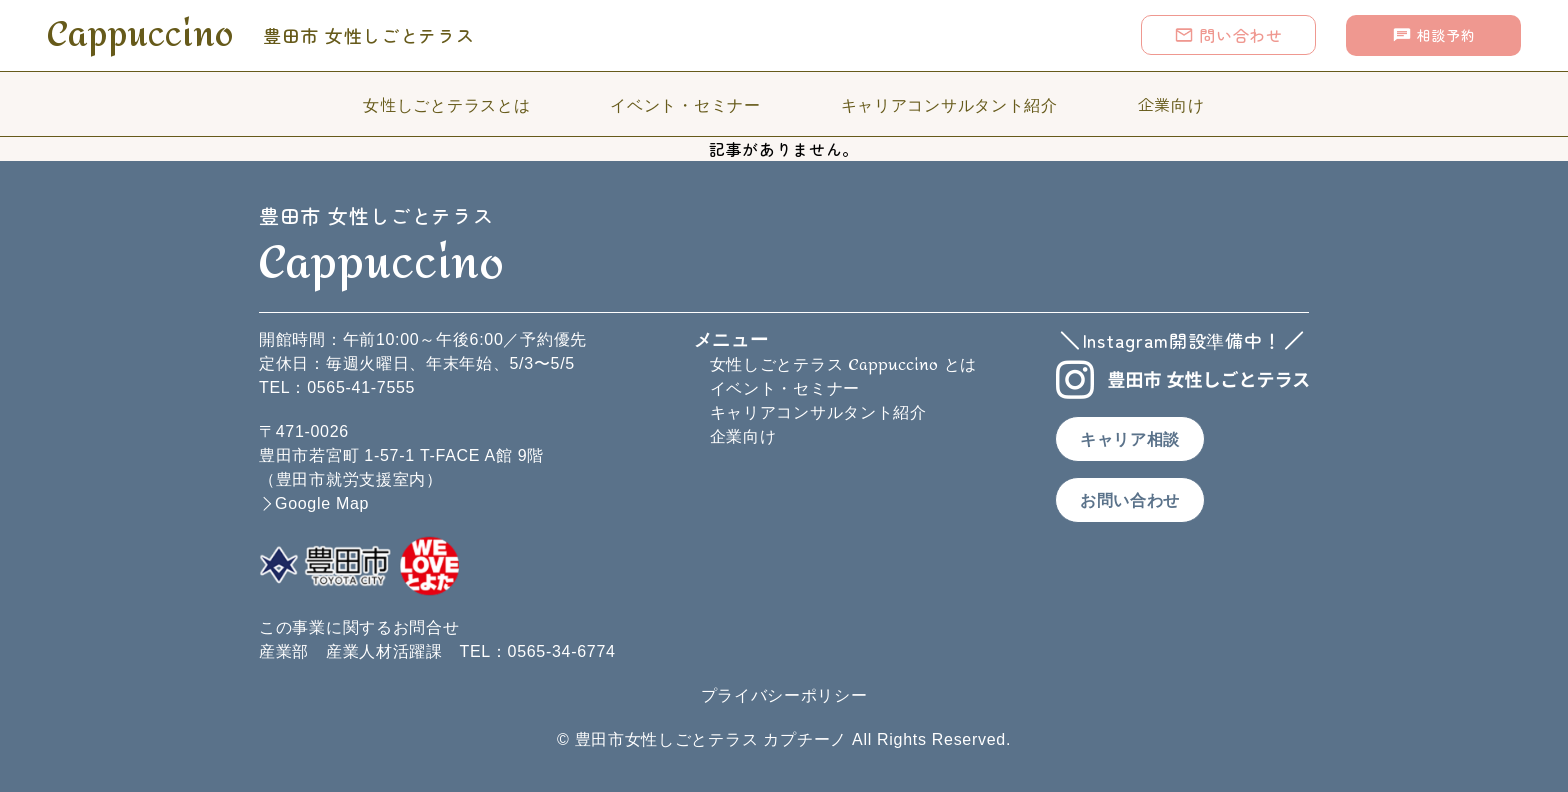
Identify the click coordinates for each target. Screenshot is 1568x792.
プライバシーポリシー (784, 695)
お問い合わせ (1130, 500)
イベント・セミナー (685, 104)
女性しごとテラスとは (446, 104)
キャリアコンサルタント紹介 (949, 104)
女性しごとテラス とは (843, 364)
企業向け (1171, 104)
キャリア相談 (1130, 439)
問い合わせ (1228, 35)
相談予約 (1434, 35)
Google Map (322, 503)
